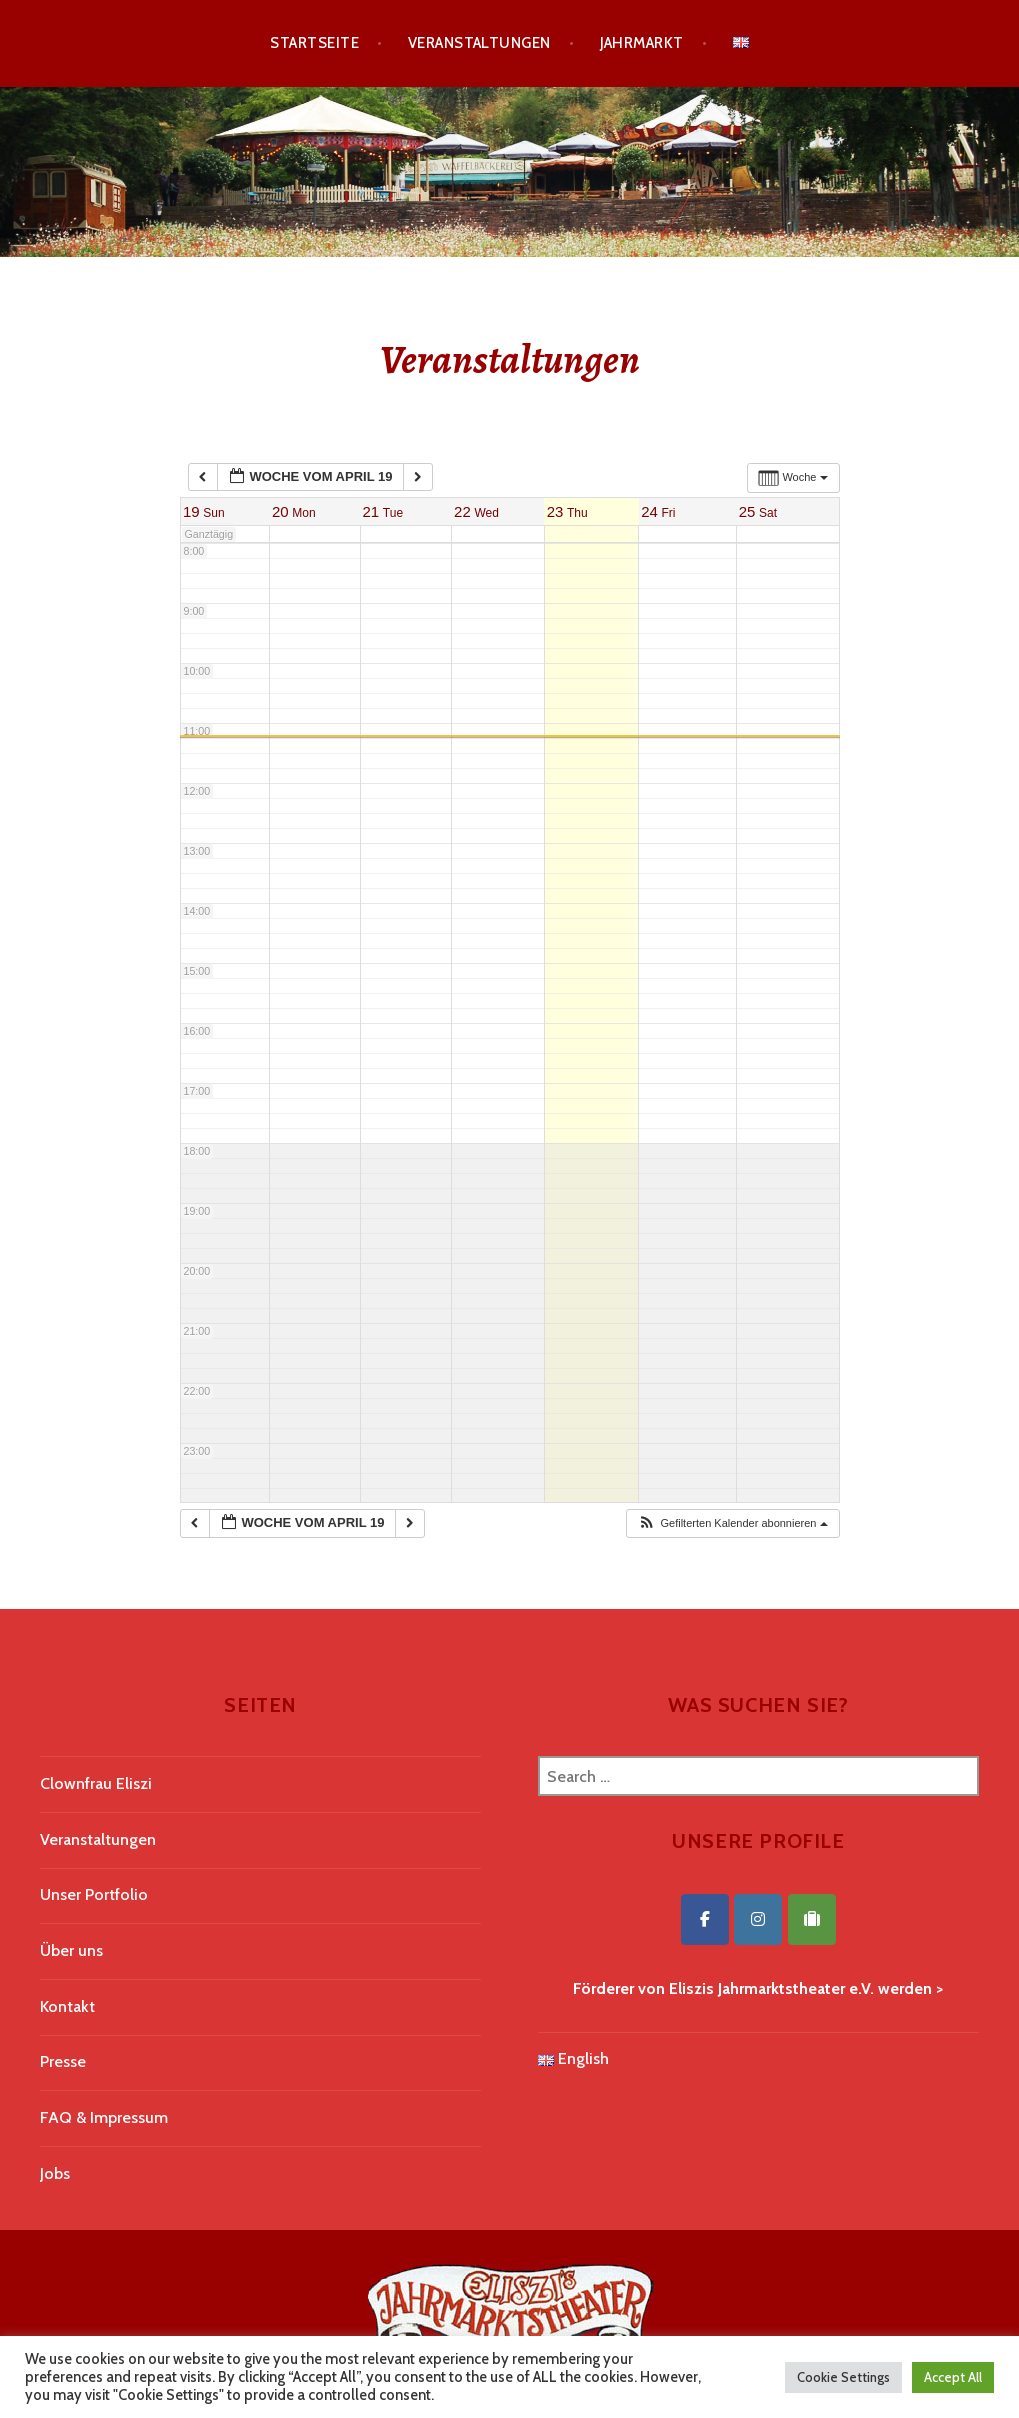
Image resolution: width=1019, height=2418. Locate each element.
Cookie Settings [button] (843, 2377)
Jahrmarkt (642, 43)
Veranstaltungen (479, 43)
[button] (732, 1523)
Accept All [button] (953, 2377)
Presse (63, 2061)
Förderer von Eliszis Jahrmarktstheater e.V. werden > (758, 1988)
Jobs (55, 2173)
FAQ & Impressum (104, 2117)
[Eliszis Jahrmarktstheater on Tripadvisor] (812, 1919)
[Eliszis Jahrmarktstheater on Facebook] (705, 1919)
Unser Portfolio (94, 1894)
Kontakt (67, 2006)
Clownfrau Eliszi (96, 1783)
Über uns (71, 1950)
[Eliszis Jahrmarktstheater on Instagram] (758, 1919)
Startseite (314, 43)
